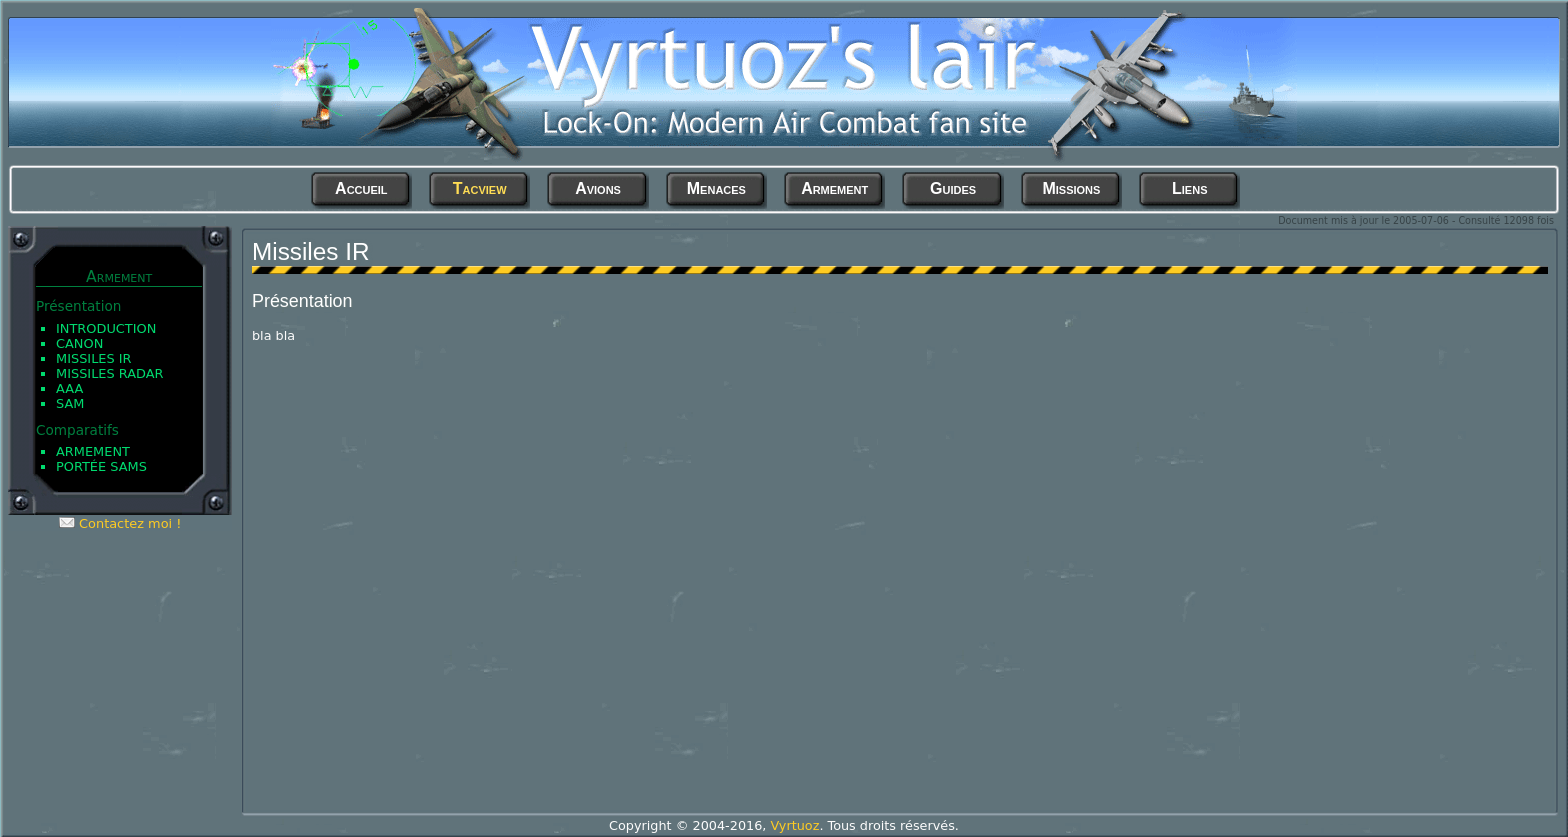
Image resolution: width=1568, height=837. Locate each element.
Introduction (106, 328)
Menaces (716, 188)
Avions (598, 188)
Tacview (480, 188)
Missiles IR (94, 358)
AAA (69, 388)
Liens (1189, 188)
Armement (834, 188)
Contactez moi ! (130, 523)
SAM (70, 403)
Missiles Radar (110, 373)
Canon (79, 343)
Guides (953, 188)
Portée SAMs (101, 466)
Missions (1071, 188)
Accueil (361, 188)
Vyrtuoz (794, 825)
